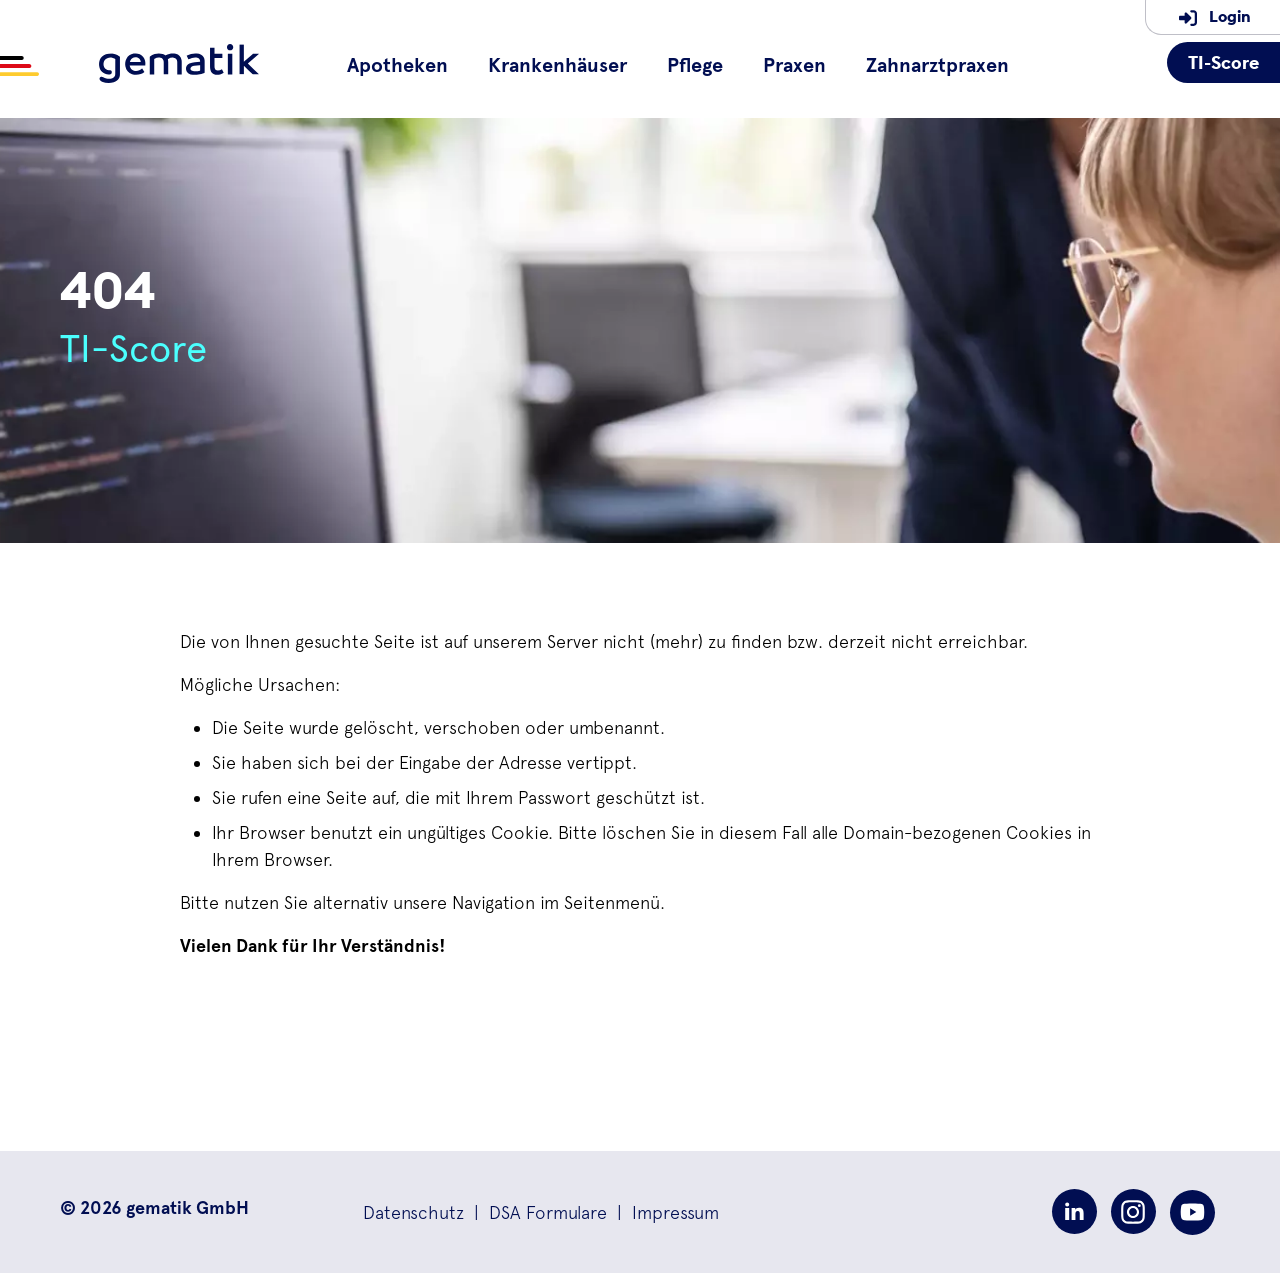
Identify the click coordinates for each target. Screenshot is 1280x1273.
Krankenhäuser (557, 66)
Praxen (794, 66)
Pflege (695, 66)
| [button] (535, 1212)
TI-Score (1223, 62)
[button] (413, 1212)
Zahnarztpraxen (937, 66)
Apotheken (397, 66)
